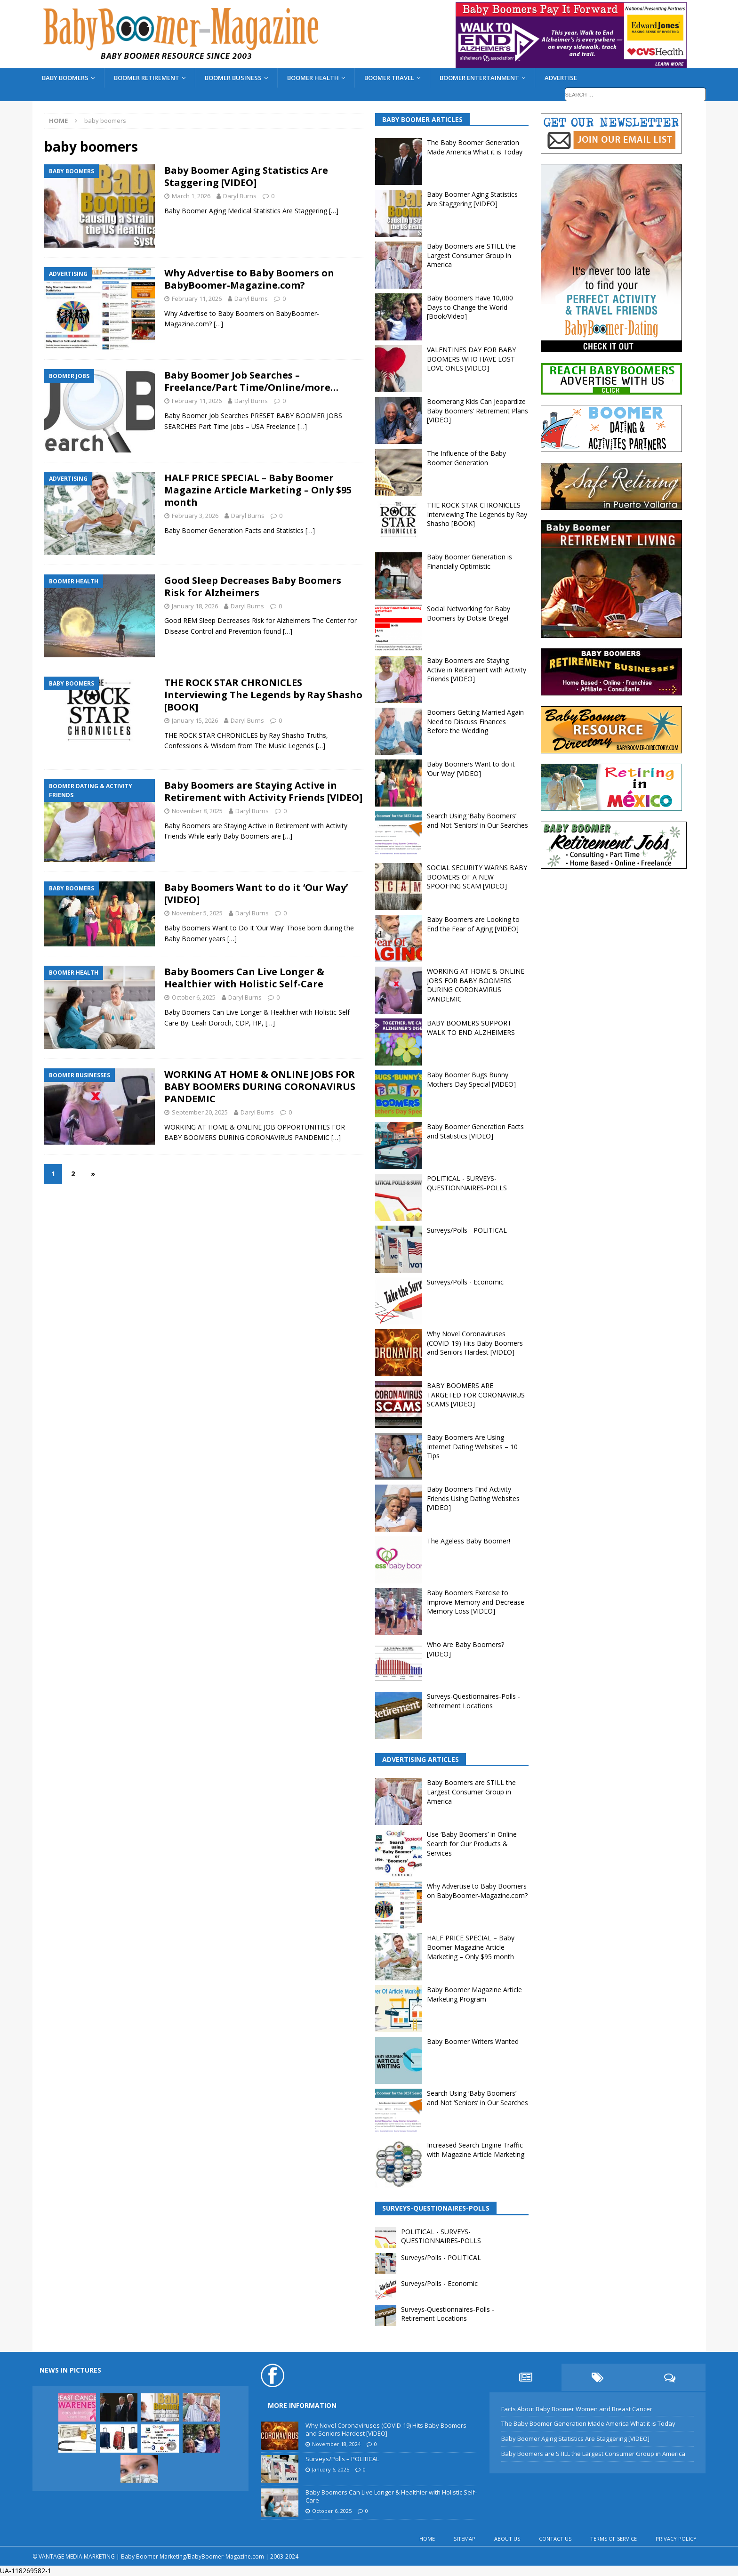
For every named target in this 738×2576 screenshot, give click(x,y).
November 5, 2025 (197, 913)
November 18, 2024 (336, 2443)
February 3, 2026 (195, 515)
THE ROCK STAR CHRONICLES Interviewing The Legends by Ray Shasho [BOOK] (263, 694)
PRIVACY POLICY (676, 2538)
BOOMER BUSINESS (233, 77)
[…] (333, 210)
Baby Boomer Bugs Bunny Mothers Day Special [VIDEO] (471, 1079)
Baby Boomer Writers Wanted (473, 2041)
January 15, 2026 (195, 720)
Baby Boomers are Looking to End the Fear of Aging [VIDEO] (473, 924)
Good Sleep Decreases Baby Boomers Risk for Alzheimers (252, 586)
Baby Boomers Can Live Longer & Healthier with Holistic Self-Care (244, 977)
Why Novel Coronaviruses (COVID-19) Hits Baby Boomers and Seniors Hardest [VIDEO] (475, 1343)
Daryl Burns (240, 196)
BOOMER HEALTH (313, 77)
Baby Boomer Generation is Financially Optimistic (469, 561)
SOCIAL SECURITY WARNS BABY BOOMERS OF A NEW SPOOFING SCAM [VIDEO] (477, 876)
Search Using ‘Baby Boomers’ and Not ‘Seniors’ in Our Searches (477, 820)
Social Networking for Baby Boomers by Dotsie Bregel (468, 613)
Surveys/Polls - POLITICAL (467, 1230)
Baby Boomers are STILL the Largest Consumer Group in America (471, 255)
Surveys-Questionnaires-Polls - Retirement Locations (473, 1701)
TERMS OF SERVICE (613, 2538)
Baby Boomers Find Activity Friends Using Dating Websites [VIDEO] (473, 1498)
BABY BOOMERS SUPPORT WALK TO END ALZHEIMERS (471, 1027)
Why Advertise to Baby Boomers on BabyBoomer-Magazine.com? (249, 278)
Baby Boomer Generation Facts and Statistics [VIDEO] (475, 1131)
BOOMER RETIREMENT (146, 77)
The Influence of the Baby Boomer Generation (466, 458)
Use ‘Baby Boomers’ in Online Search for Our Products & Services (472, 1843)
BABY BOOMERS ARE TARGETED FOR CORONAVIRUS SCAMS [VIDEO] (476, 1394)
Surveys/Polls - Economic (465, 1281)
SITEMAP (464, 2538)
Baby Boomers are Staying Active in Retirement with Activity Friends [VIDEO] (263, 791)
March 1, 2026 (191, 196)
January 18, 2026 (195, 606)
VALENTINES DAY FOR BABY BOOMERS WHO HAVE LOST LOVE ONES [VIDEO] (471, 358)
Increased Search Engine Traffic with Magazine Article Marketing (475, 2149)
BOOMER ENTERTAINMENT (479, 77)
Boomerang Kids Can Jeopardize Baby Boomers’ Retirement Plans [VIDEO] (477, 410)
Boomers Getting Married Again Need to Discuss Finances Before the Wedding (475, 721)
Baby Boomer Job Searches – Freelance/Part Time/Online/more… (251, 381)
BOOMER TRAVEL (389, 77)
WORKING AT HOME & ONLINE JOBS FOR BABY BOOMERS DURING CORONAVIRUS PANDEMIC (259, 1086)
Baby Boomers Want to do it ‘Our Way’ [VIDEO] (256, 893)
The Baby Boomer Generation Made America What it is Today (474, 147)
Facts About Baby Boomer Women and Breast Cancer (576, 2409)
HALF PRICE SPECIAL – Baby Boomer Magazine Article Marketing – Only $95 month (258, 490)
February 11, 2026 (197, 298)
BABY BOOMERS (65, 77)
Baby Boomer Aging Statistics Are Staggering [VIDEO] (246, 176)
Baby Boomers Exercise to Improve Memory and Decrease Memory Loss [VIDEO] (475, 1601)
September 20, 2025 (200, 1112)
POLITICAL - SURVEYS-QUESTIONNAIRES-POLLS (467, 1183)
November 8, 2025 (197, 811)
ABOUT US (507, 2538)
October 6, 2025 (194, 997)
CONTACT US (555, 2538)
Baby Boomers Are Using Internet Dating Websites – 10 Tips (472, 1446)
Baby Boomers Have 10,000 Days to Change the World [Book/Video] (470, 307)
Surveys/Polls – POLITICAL (342, 2459)
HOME (427, 2538)
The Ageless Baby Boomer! (468, 1540)
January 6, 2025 (330, 2469)
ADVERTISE (561, 77)
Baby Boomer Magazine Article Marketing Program (474, 1994)
